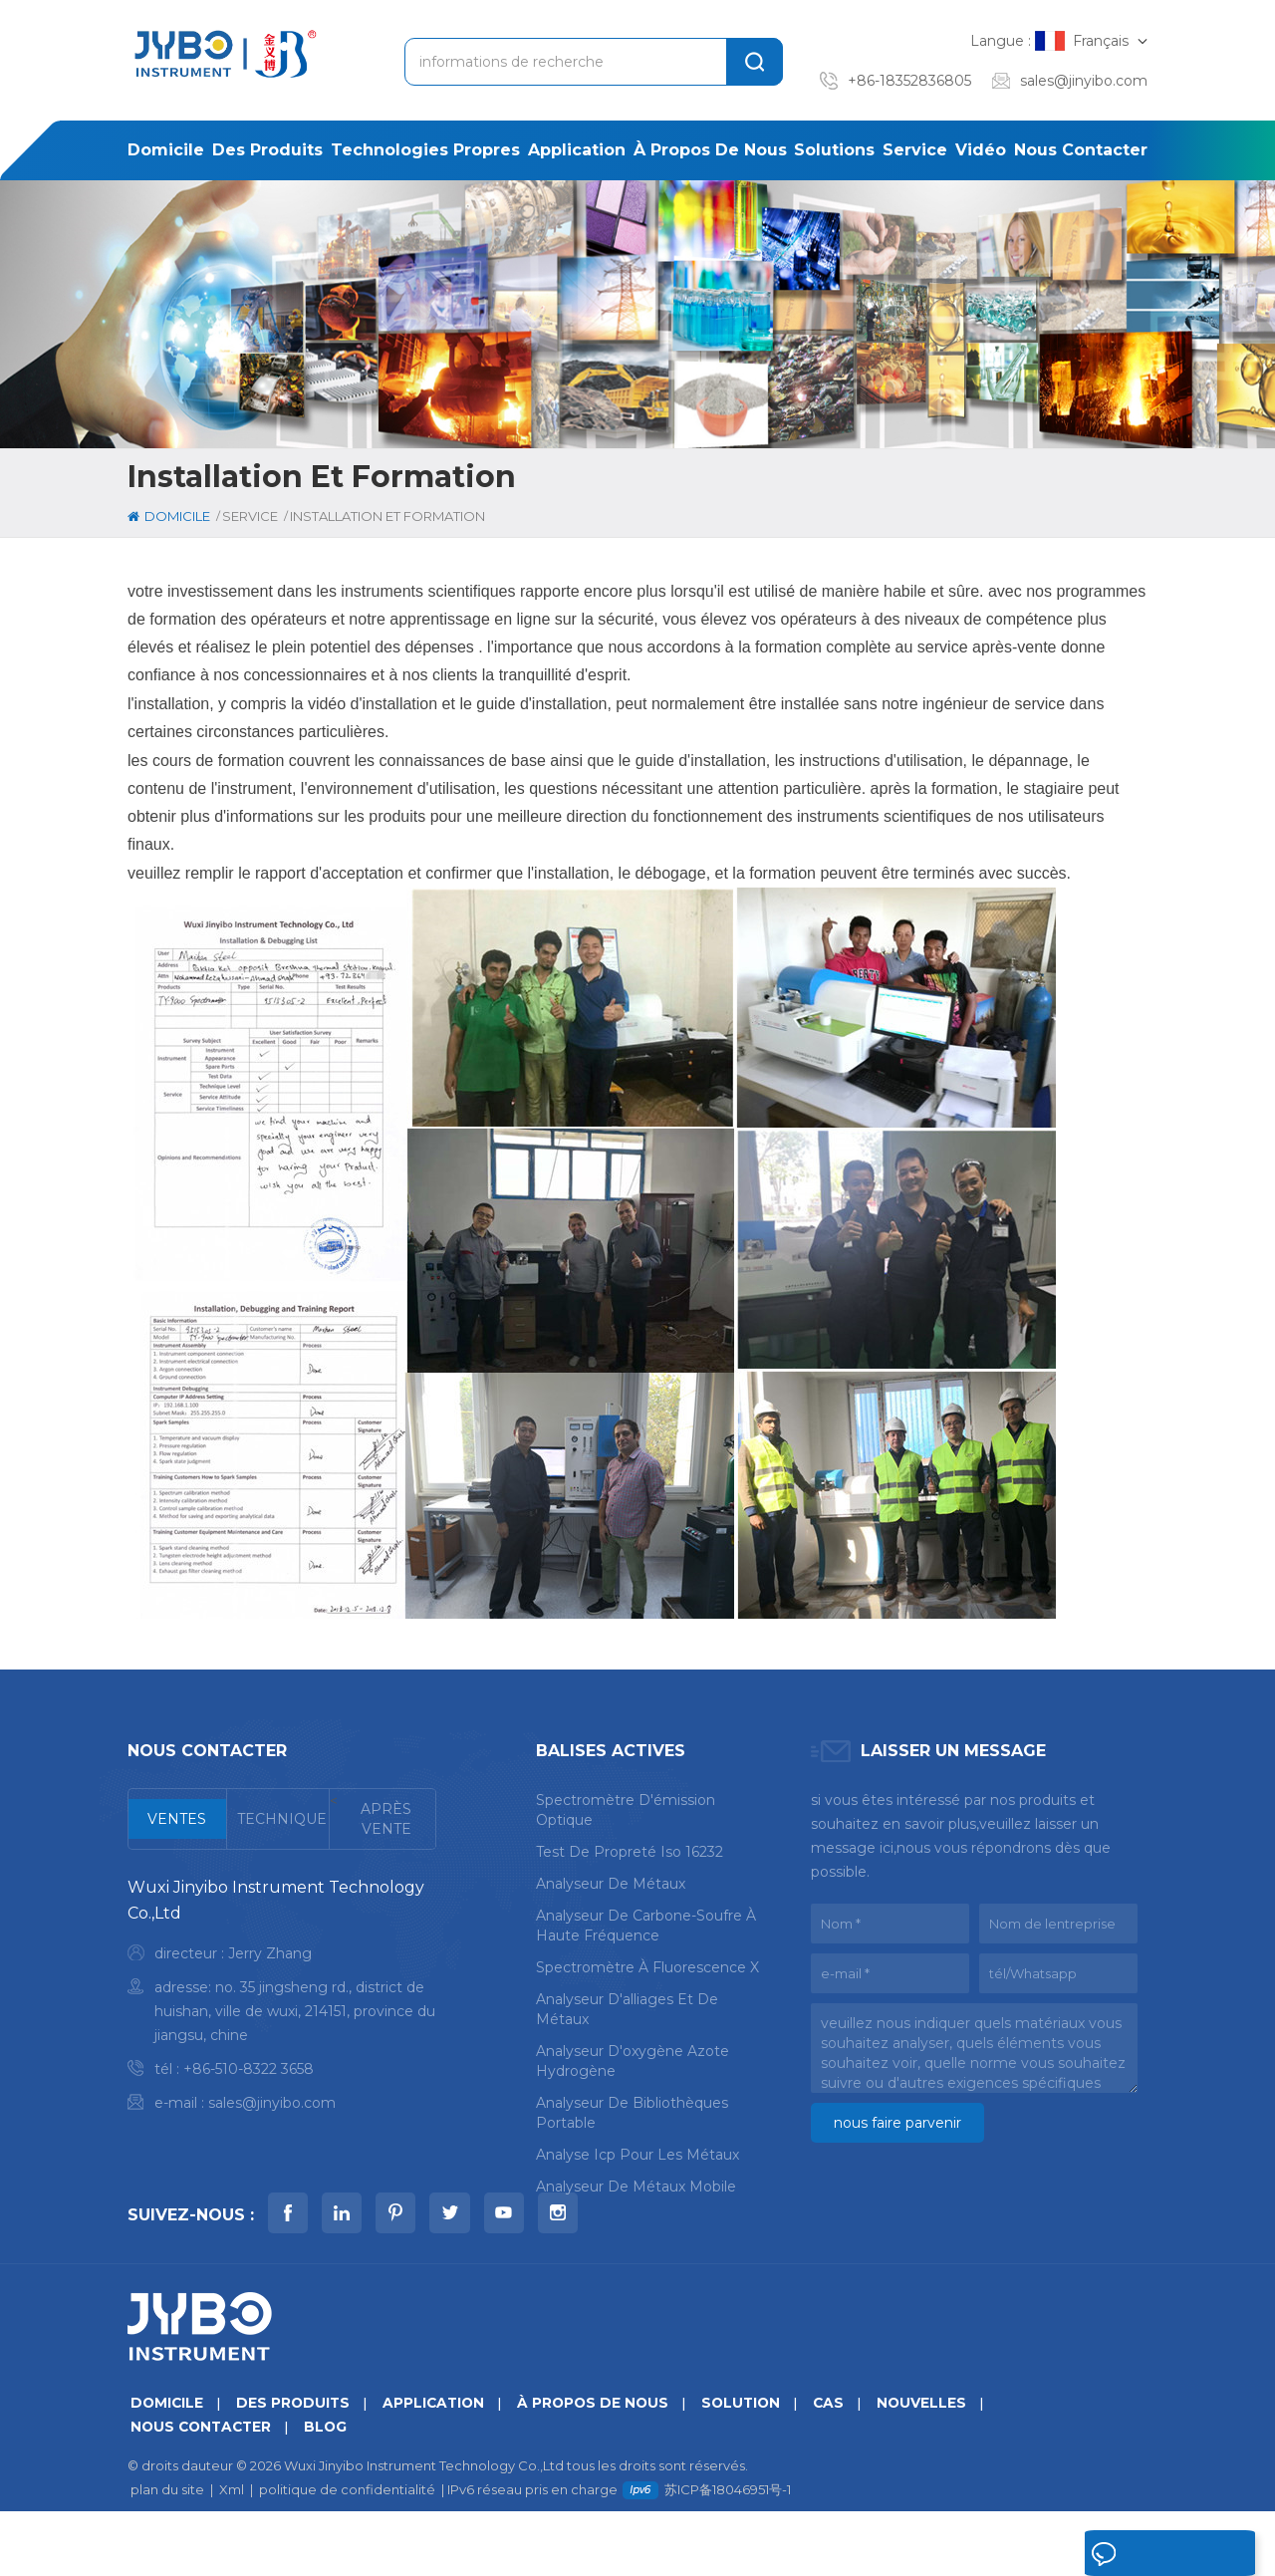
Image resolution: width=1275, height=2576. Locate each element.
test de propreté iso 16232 (629, 1850)
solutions (834, 149)
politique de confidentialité (347, 2554)
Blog (332, 2491)
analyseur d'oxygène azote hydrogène (632, 2059)
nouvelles (936, 2467)
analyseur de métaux (610, 1882)
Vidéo (980, 149)
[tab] (177, 1819)
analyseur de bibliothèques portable (632, 2111)
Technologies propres (425, 149)
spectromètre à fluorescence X (647, 1965)
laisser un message (1132, 2558)
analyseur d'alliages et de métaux (627, 2007)
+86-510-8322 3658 (248, 2069)
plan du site (167, 2554)
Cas (842, 2467)
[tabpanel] (282, 2000)
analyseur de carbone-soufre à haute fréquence (646, 1923)
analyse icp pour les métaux (637, 2153)
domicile (166, 149)
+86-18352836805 (909, 81)
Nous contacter (1081, 149)
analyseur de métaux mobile (636, 2184)
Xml (231, 2554)
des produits (267, 149)
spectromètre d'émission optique (625, 1808)
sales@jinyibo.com (1084, 81)
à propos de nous (710, 149)
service (915, 149)
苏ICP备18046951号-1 (727, 2554)
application (577, 149)
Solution (752, 2467)
